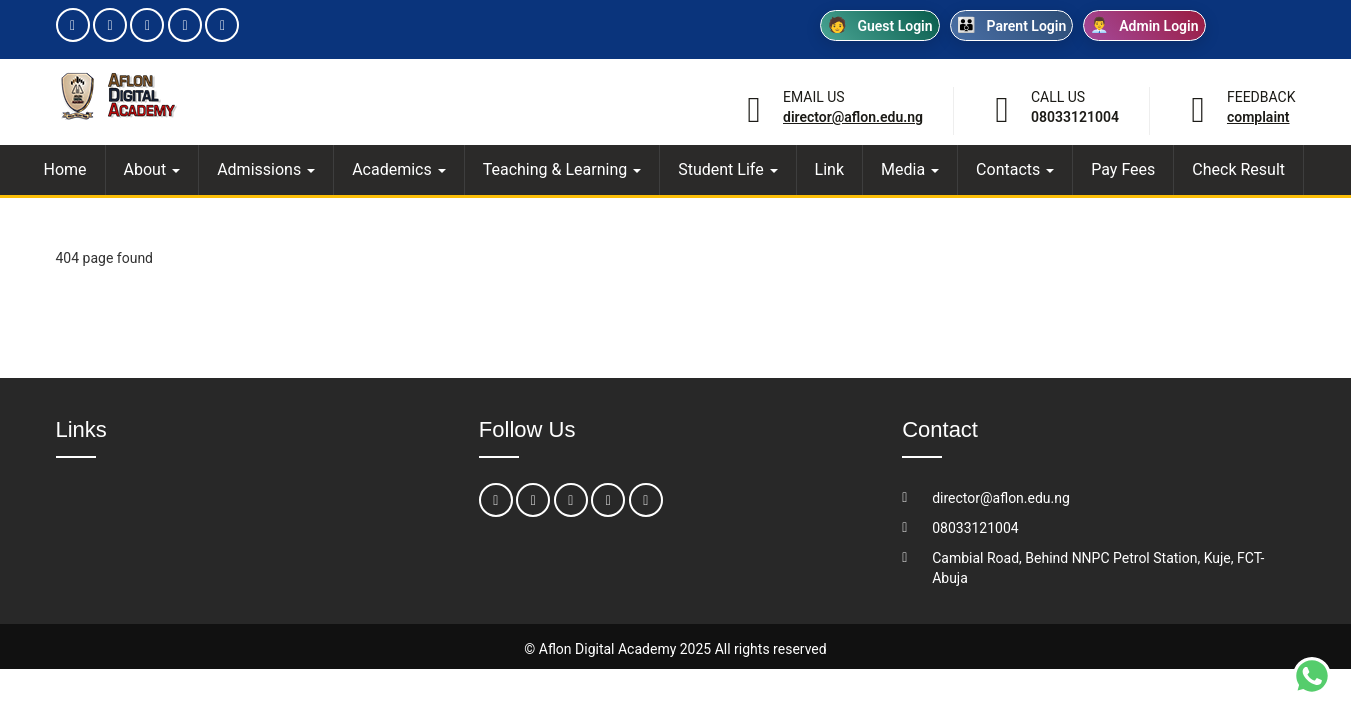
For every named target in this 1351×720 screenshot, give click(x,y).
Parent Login (1011, 25)
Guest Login (880, 25)
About (152, 169)
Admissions (266, 169)
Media (910, 169)
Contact (940, 429)
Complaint (1258, 117)
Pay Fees (1123, 169)
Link (829, 169)
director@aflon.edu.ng (853, 117)
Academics (399, 169)
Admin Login (1144, 25)
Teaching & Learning (562, 169)
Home (65, 169)
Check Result (1238, 169)
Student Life (727, 169)
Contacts (1015, 169)
